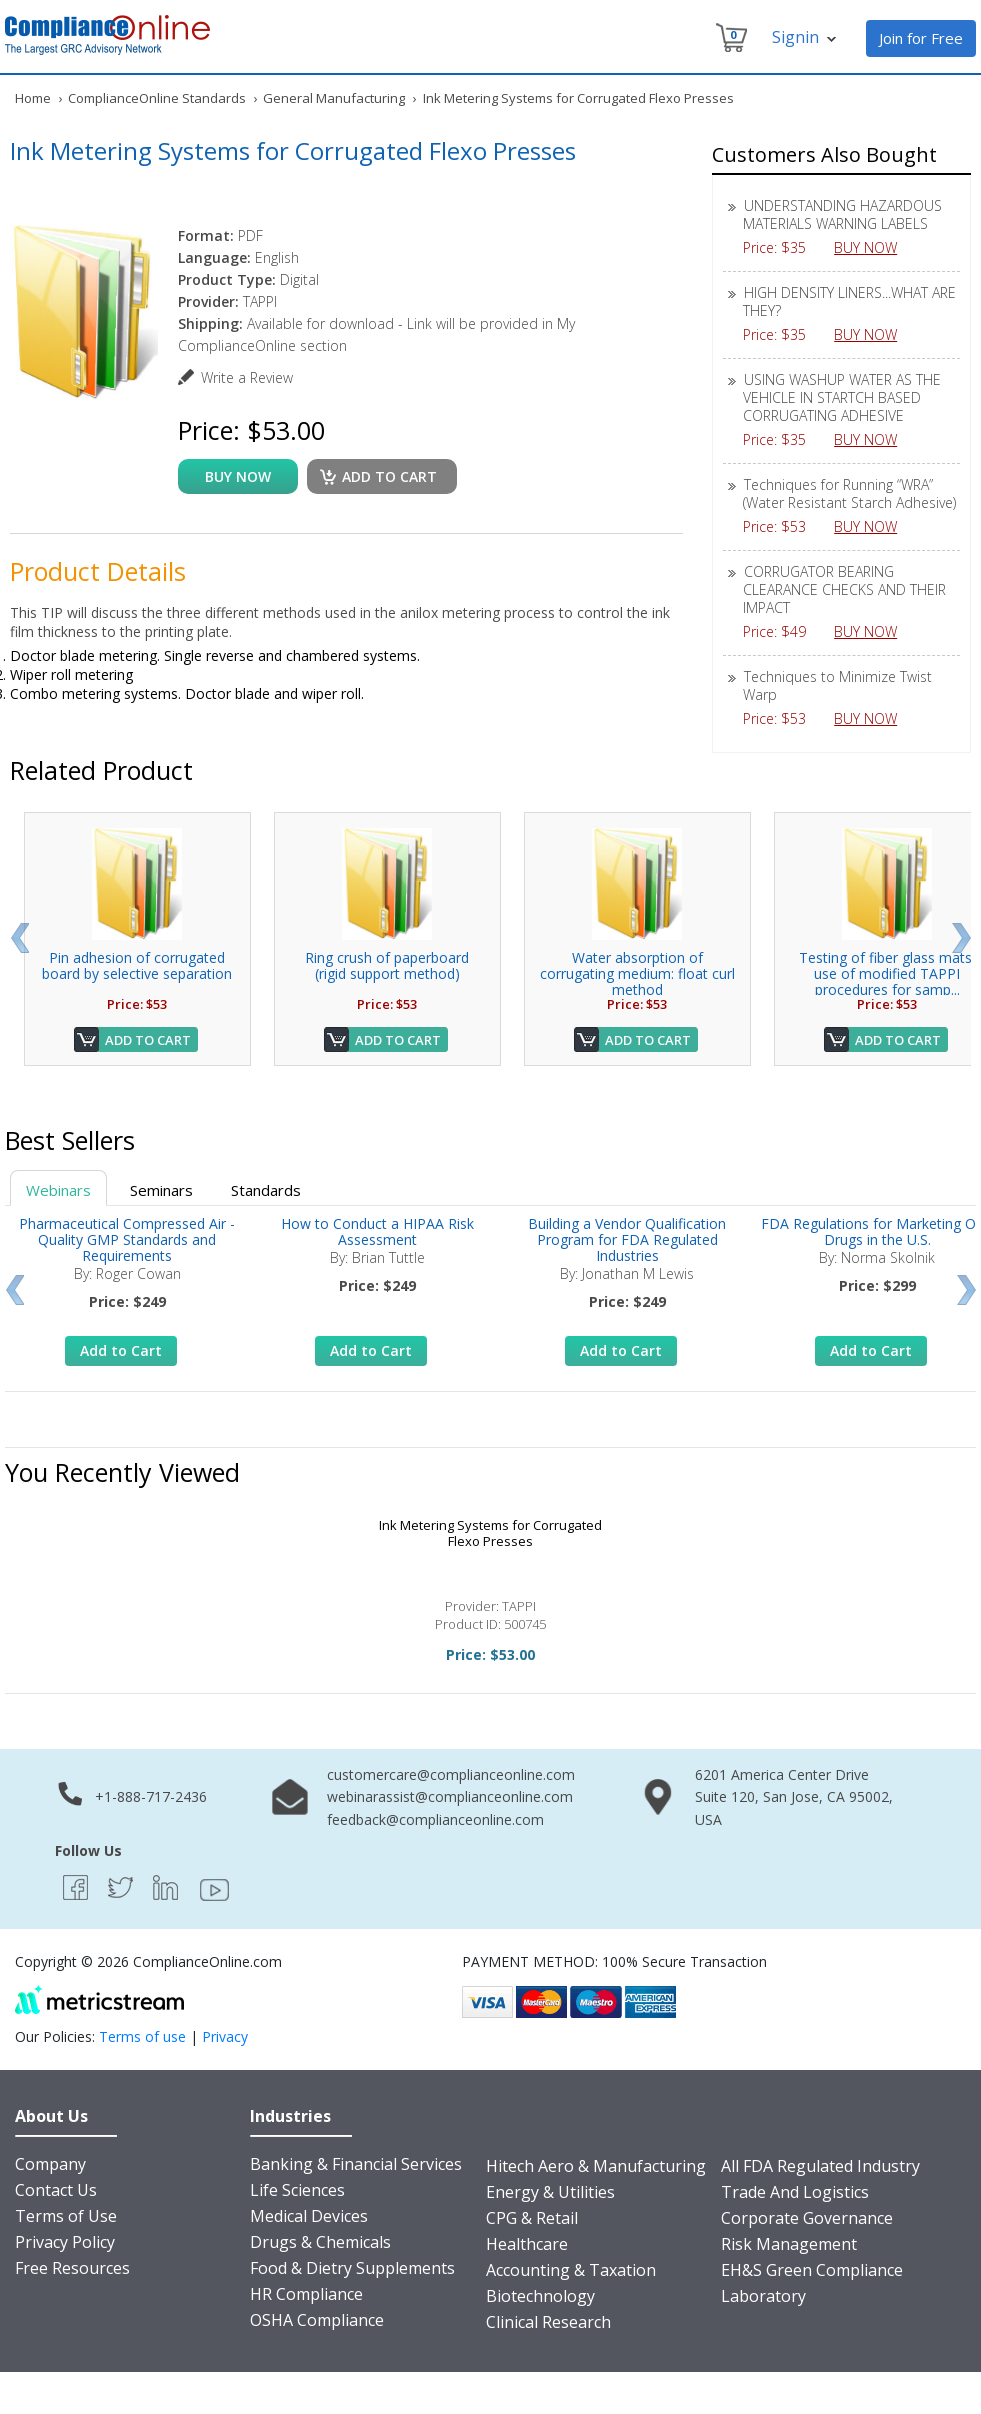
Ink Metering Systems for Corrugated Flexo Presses (490, 1533)
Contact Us (56, 2190)
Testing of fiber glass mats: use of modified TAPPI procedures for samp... (887, 973)
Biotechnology (540, 2296)
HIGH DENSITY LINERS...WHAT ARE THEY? (849, 301)
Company (50, 2164)
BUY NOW (873, 247)
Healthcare (527, 2244)
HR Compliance (306, 2294)
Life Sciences (297, 2190)
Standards (266, 1190)
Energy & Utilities (550, 2192)
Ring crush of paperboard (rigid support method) (387, 965)
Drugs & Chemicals (320, 2242)
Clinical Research (548, 2322)
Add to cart (389, 476)
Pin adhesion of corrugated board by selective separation (137, 965)
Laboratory (763, 2296)
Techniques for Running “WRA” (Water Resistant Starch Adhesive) (849, 493)
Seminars (161, 1190)
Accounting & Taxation (571, 2270)
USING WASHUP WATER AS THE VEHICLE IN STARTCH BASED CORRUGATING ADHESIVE (842, 397)
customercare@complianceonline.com (451, 1774)
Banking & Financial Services (356, 2164)
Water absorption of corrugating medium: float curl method (637, 973)
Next (961, 938)
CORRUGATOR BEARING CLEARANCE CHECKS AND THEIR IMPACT (844, 589)
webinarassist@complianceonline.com (450, 1796)
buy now (238, 476)
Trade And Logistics (795, 2192)
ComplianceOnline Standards (157, 98)
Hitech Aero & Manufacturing (596, 2166)
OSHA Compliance (317, 2320)
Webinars (58, 1190)
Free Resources (72, 2268)
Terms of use (142, 2036)
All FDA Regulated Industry (820, 2166)
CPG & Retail (532, 2218)
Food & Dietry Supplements (352, 2268)
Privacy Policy (65, 2242)
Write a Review (247, 377)
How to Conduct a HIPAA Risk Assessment (377, 1231)
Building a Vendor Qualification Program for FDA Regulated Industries (627, 1239)
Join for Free (921, 38)
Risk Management (789, 2244)
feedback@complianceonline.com (435, 1819)
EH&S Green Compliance (812, 2270)
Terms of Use (66, 2216)
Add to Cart (148, 1040)
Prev (19, 938)
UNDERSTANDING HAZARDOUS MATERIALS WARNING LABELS (842, 214)
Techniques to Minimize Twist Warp (837, 685)
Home (33, 98)
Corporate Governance (807, 2218)
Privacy (225, 2036)
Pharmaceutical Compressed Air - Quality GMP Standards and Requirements (127, 1239)
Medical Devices (309, 2216)
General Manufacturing (334, 98)
